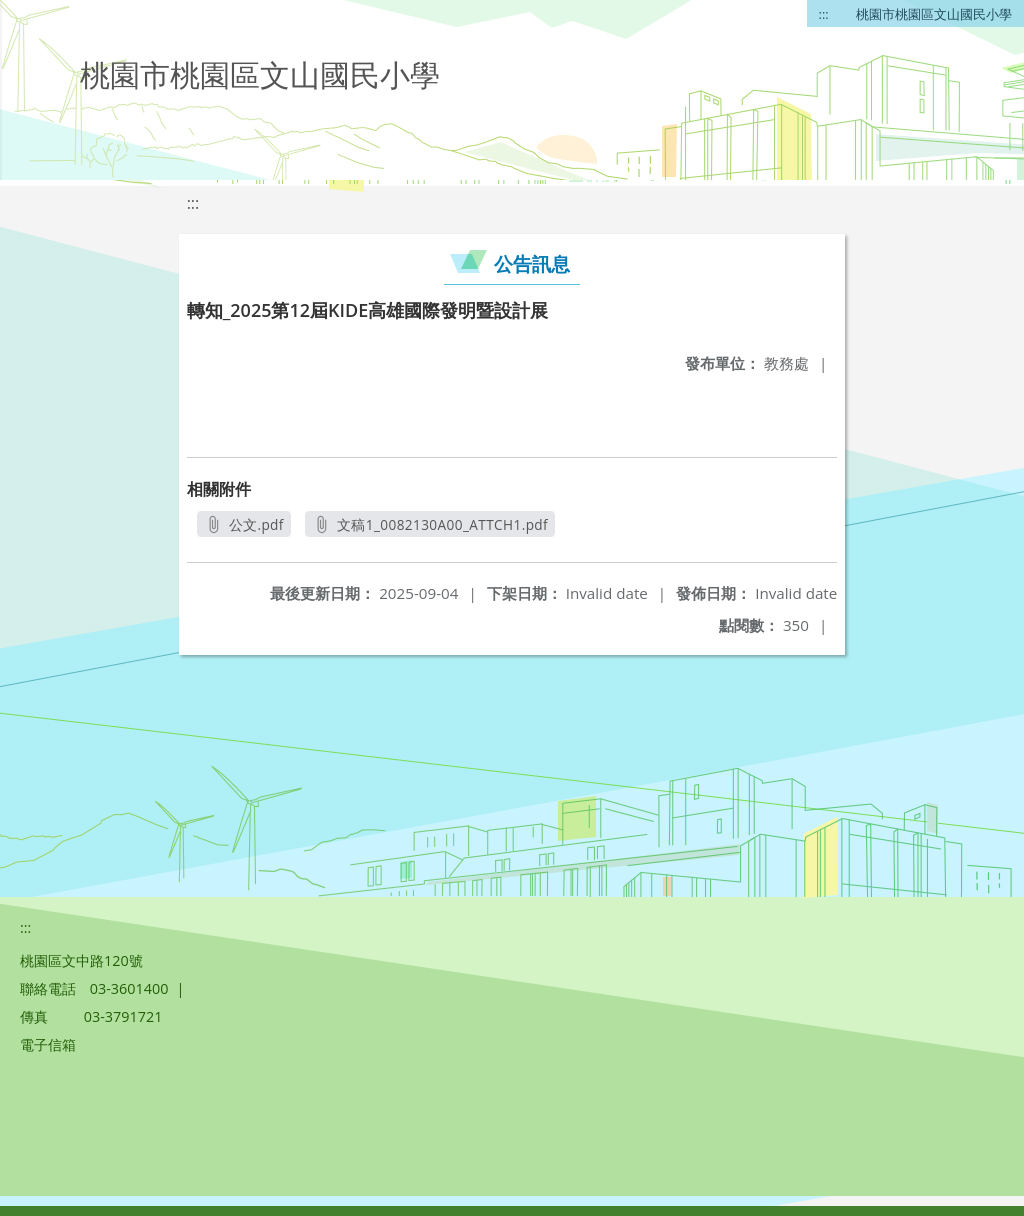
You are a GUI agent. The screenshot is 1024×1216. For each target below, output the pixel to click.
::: (824, 14)
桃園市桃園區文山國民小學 (934, 14)
